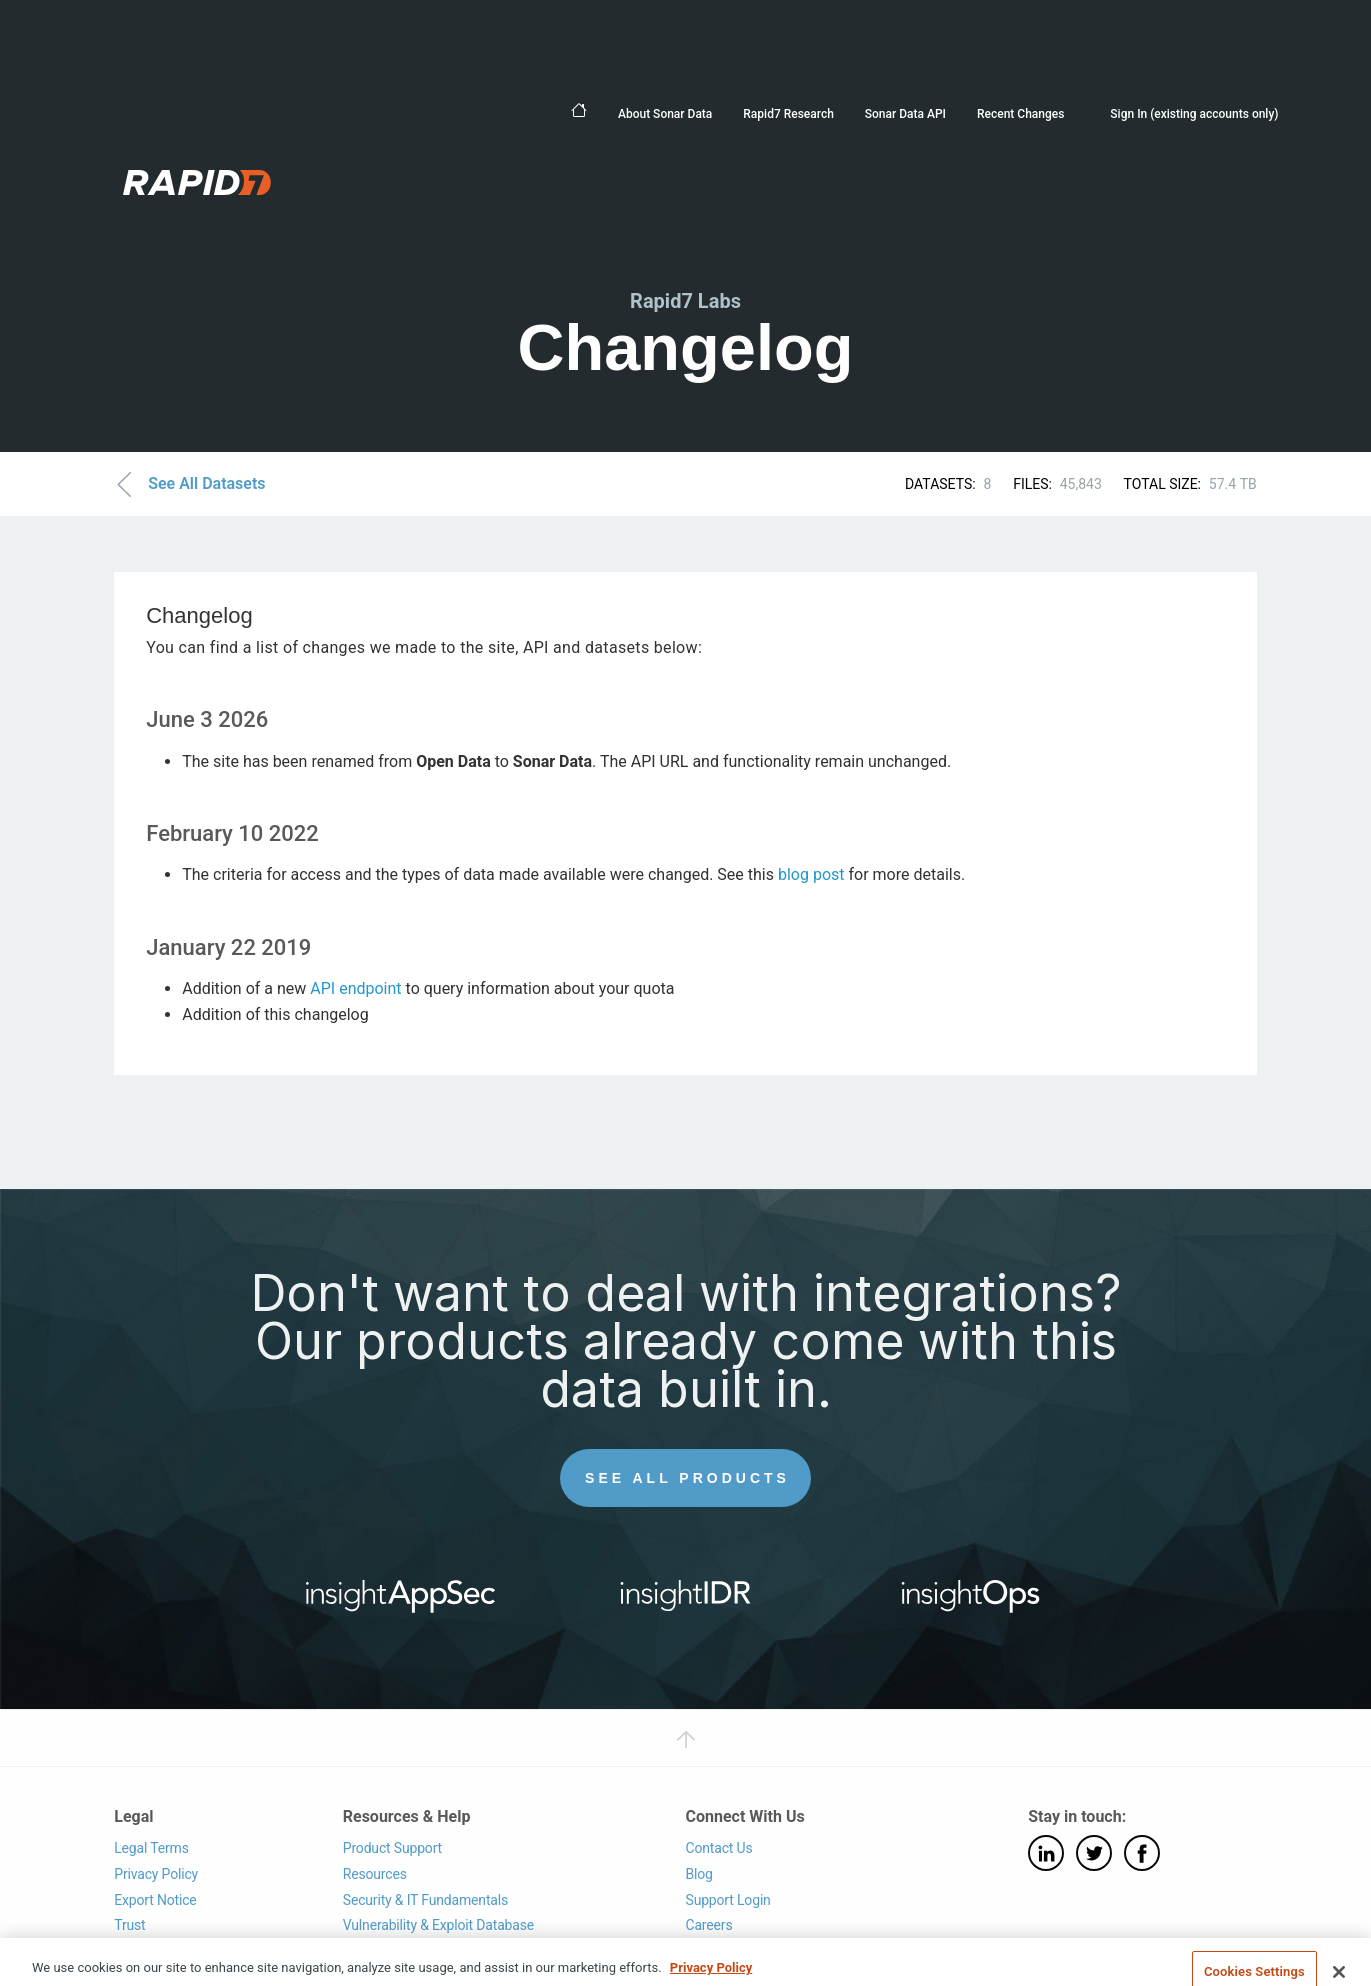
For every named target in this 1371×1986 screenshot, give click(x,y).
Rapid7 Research (788, 114)
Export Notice (155, 1900)
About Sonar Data (665, 114)
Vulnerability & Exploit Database (438, 1925)
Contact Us (718, 1848)
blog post (811, 874)
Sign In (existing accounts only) (1194, 114)
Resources (375, 1874)
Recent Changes (1020, 114)
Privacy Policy (156, 1874)
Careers (708, 1925)
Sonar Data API (905, 114)
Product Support (392, 1848)
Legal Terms (151, 1848)
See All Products (687, 1478)
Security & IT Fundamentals (425, 1900)
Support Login (727, 1900)
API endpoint (355, 988)
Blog (698, 1874)
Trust (129, 1925)
